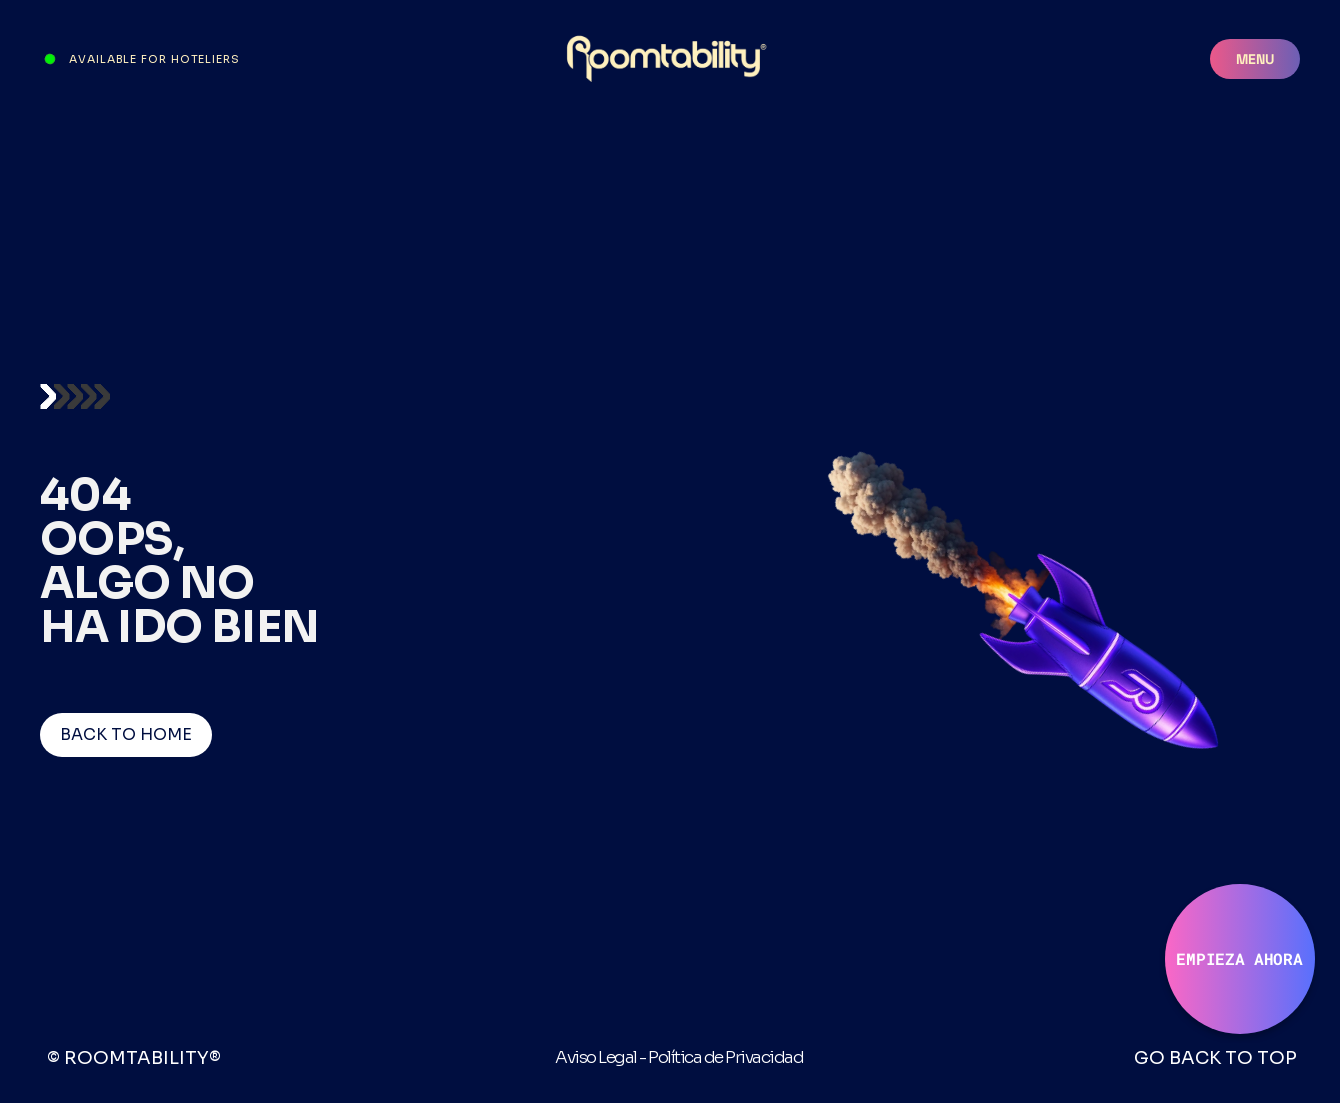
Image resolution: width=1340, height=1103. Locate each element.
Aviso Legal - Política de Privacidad (679, 1057)
